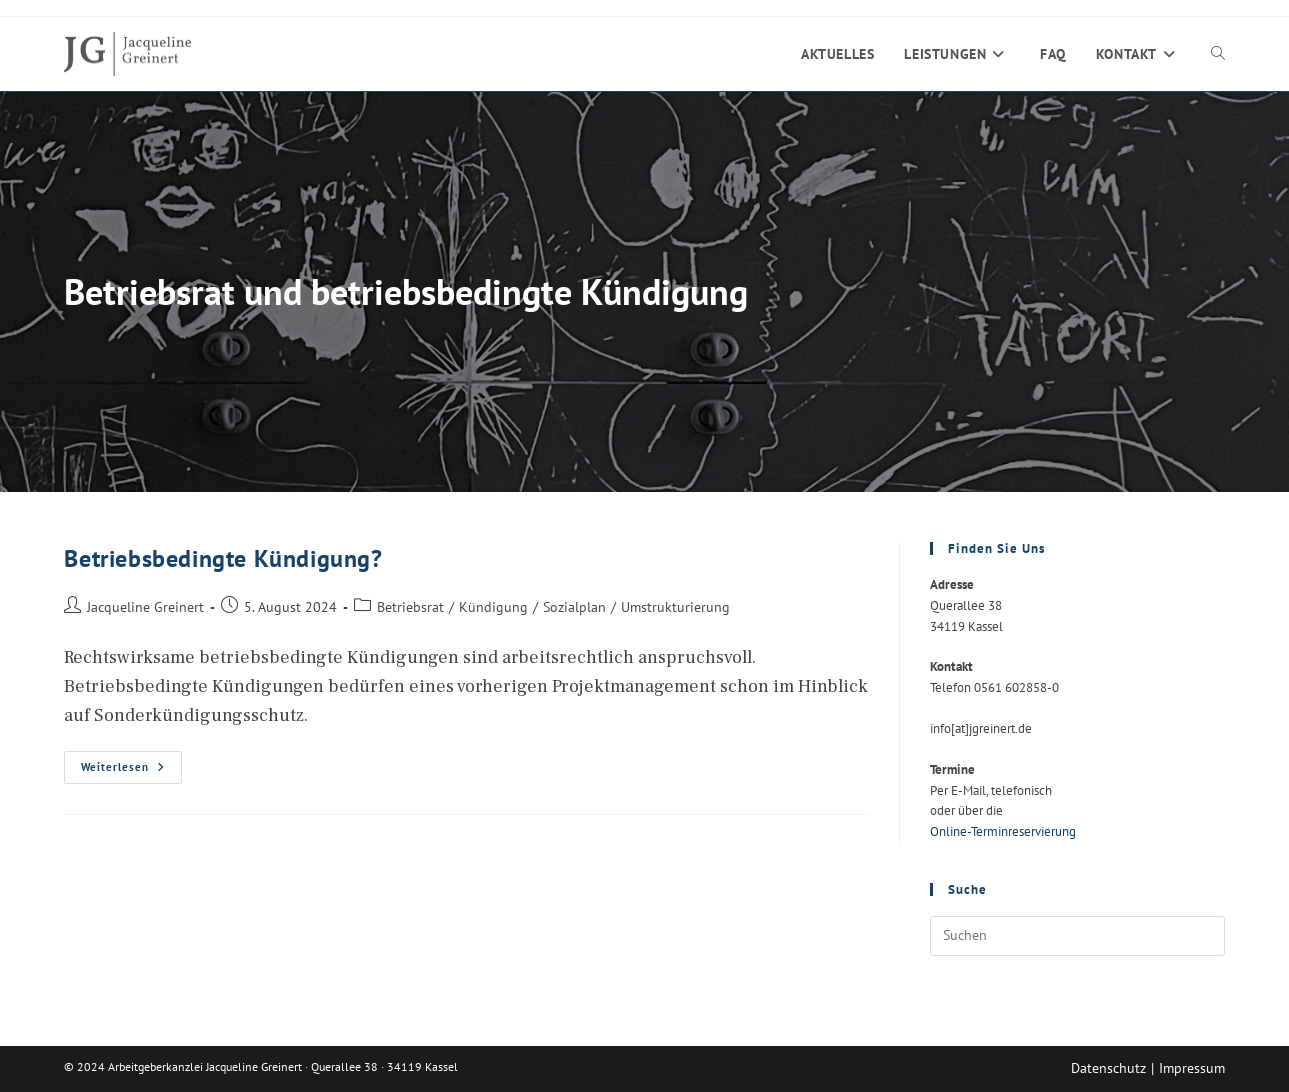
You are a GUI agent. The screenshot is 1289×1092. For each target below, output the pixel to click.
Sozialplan (574, 606)
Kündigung (493, 606)
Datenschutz (1108, 1068)
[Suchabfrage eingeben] (1077, 936)
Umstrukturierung (675, 606)
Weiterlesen (131, 771)
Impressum (1192, 1068)
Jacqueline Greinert (145, 606)
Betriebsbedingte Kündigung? (223, 558)
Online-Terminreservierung (1003, 831)
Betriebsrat (410, 606)
